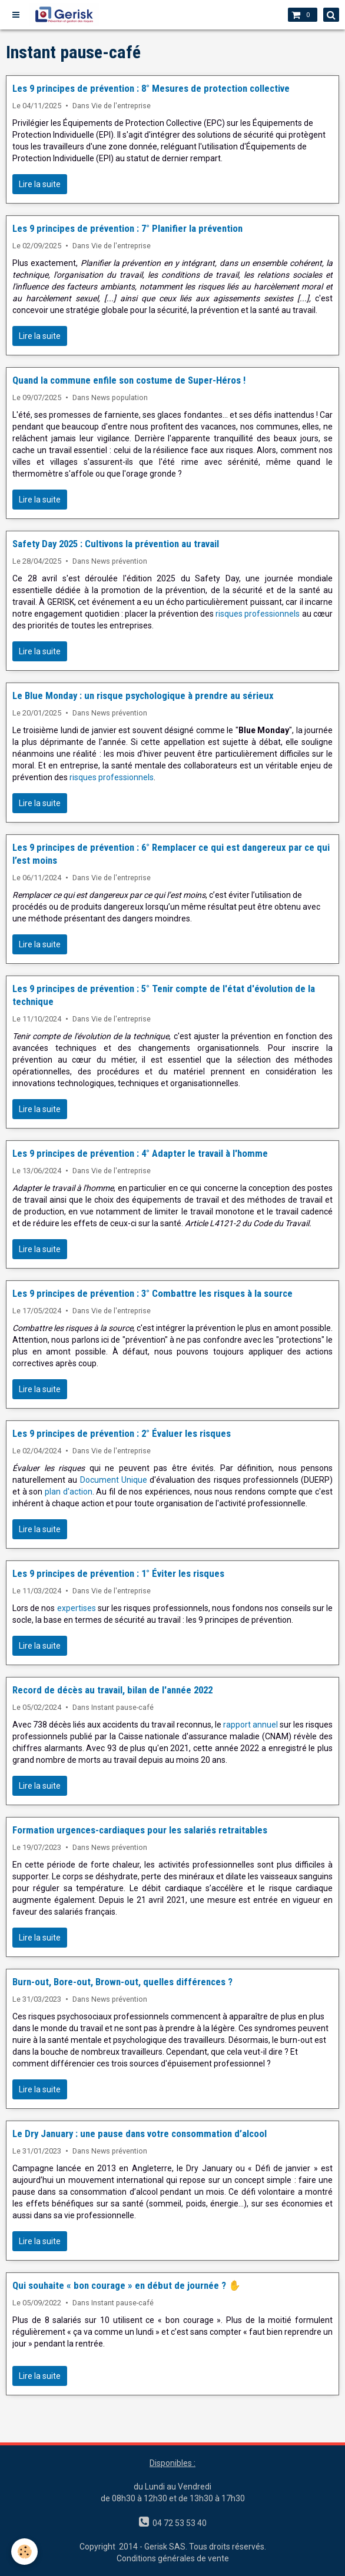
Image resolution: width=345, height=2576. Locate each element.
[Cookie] (25, 2551)
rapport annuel (250, 1724)
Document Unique (113, 1480)
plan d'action (68, 1491)
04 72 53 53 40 (178, 2523)
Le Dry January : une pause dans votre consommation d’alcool (139, 2133)
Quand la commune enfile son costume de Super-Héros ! (129, 380)
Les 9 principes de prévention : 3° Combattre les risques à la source (152, 1293)
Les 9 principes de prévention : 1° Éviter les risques (118, 1573)
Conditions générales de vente (173, 2558)
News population (119, 397)
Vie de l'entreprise (121, 105)
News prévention (119, 561)
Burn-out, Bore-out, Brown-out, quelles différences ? (122, 1982)
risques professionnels (257, 613)
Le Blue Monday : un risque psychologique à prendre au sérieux (143, 695)
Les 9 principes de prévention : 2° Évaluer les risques (121, 1433)
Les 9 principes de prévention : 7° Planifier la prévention (127, 228)
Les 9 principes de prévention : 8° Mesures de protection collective (151, 88)
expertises (76, 1608)
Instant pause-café (122, 1707)
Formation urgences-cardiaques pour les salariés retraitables (139, 1830)
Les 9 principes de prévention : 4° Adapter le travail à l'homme (140, 1153)
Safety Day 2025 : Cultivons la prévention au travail (115, 544)
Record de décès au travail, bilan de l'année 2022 (112, 1690)
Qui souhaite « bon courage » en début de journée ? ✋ (126, 2285)
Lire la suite (40, 184)
